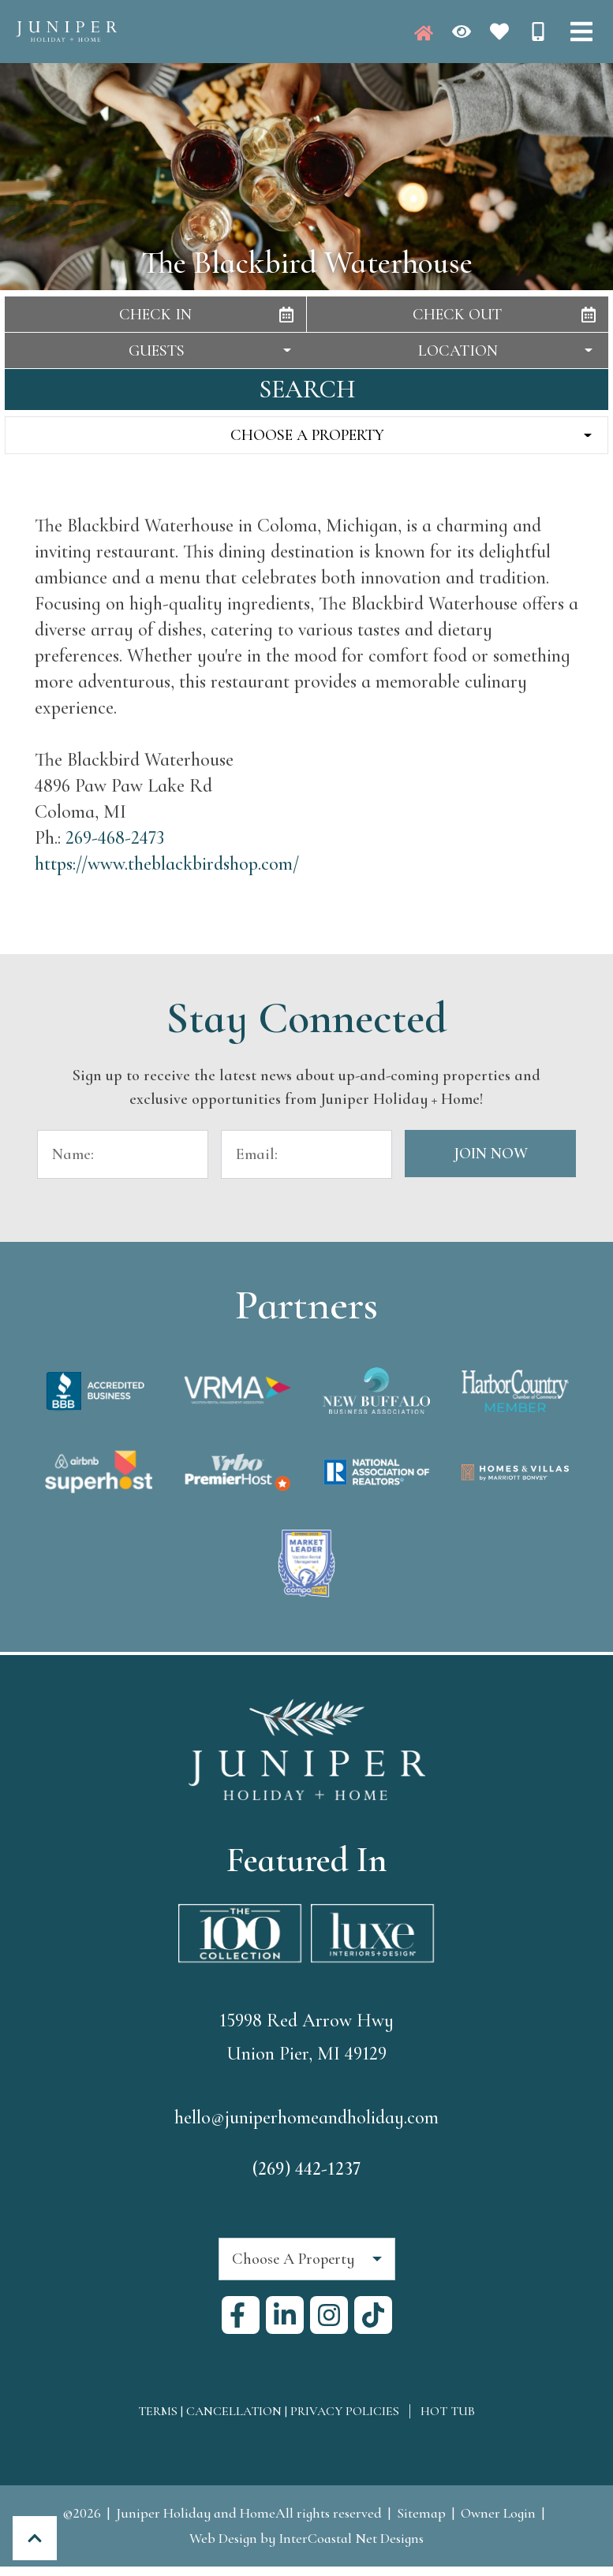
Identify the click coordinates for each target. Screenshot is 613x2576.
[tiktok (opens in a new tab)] (373, 2315)
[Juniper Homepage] (423, 33)
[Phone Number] (538, 32)
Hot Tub (448, 2411)
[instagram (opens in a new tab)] (329, 2315)
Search (307, 389)
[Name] (122, 1154)
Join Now (491, 1153)
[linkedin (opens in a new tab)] (285, 2315)
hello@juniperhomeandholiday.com (306, 2117)
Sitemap (421, 2513)
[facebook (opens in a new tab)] (241, 2315)
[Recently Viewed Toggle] (461, 31)
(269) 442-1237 (306, 2168)
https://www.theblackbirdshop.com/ (167, 863)
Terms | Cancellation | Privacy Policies (268, 2411)
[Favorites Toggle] (499, 31)
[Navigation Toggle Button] (581, 31)
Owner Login (498, 2513)
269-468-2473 (114, 837)
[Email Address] (306, 1154)
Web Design (223, 2538)
